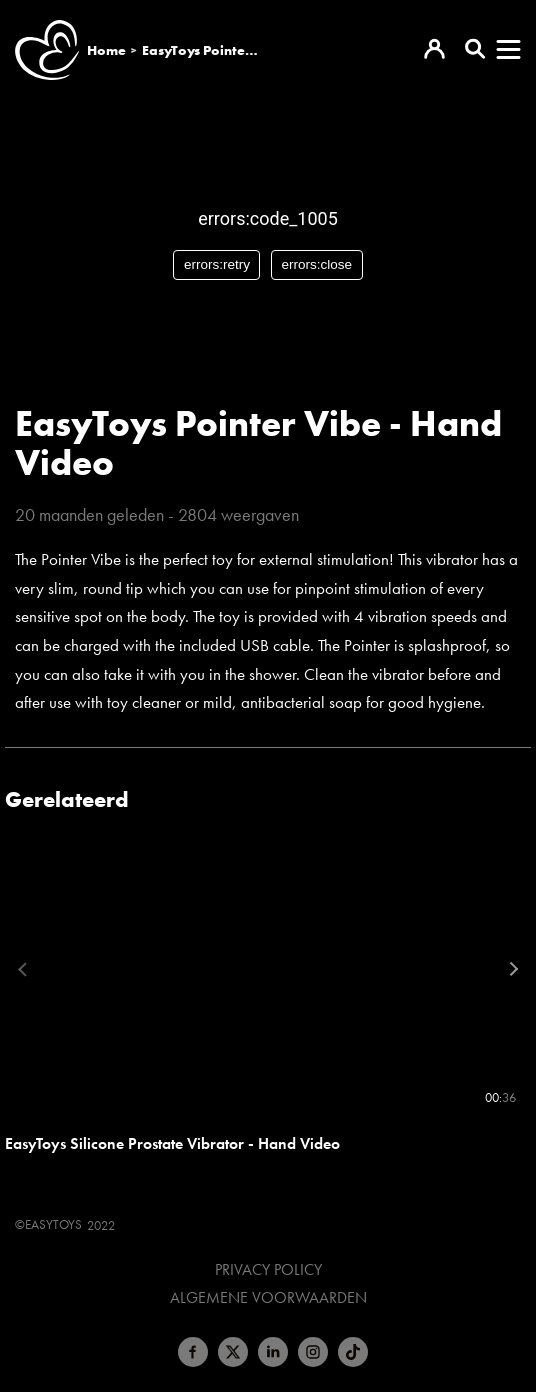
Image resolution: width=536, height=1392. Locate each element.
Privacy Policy (268, 1270)
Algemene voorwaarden (268, 1298)
